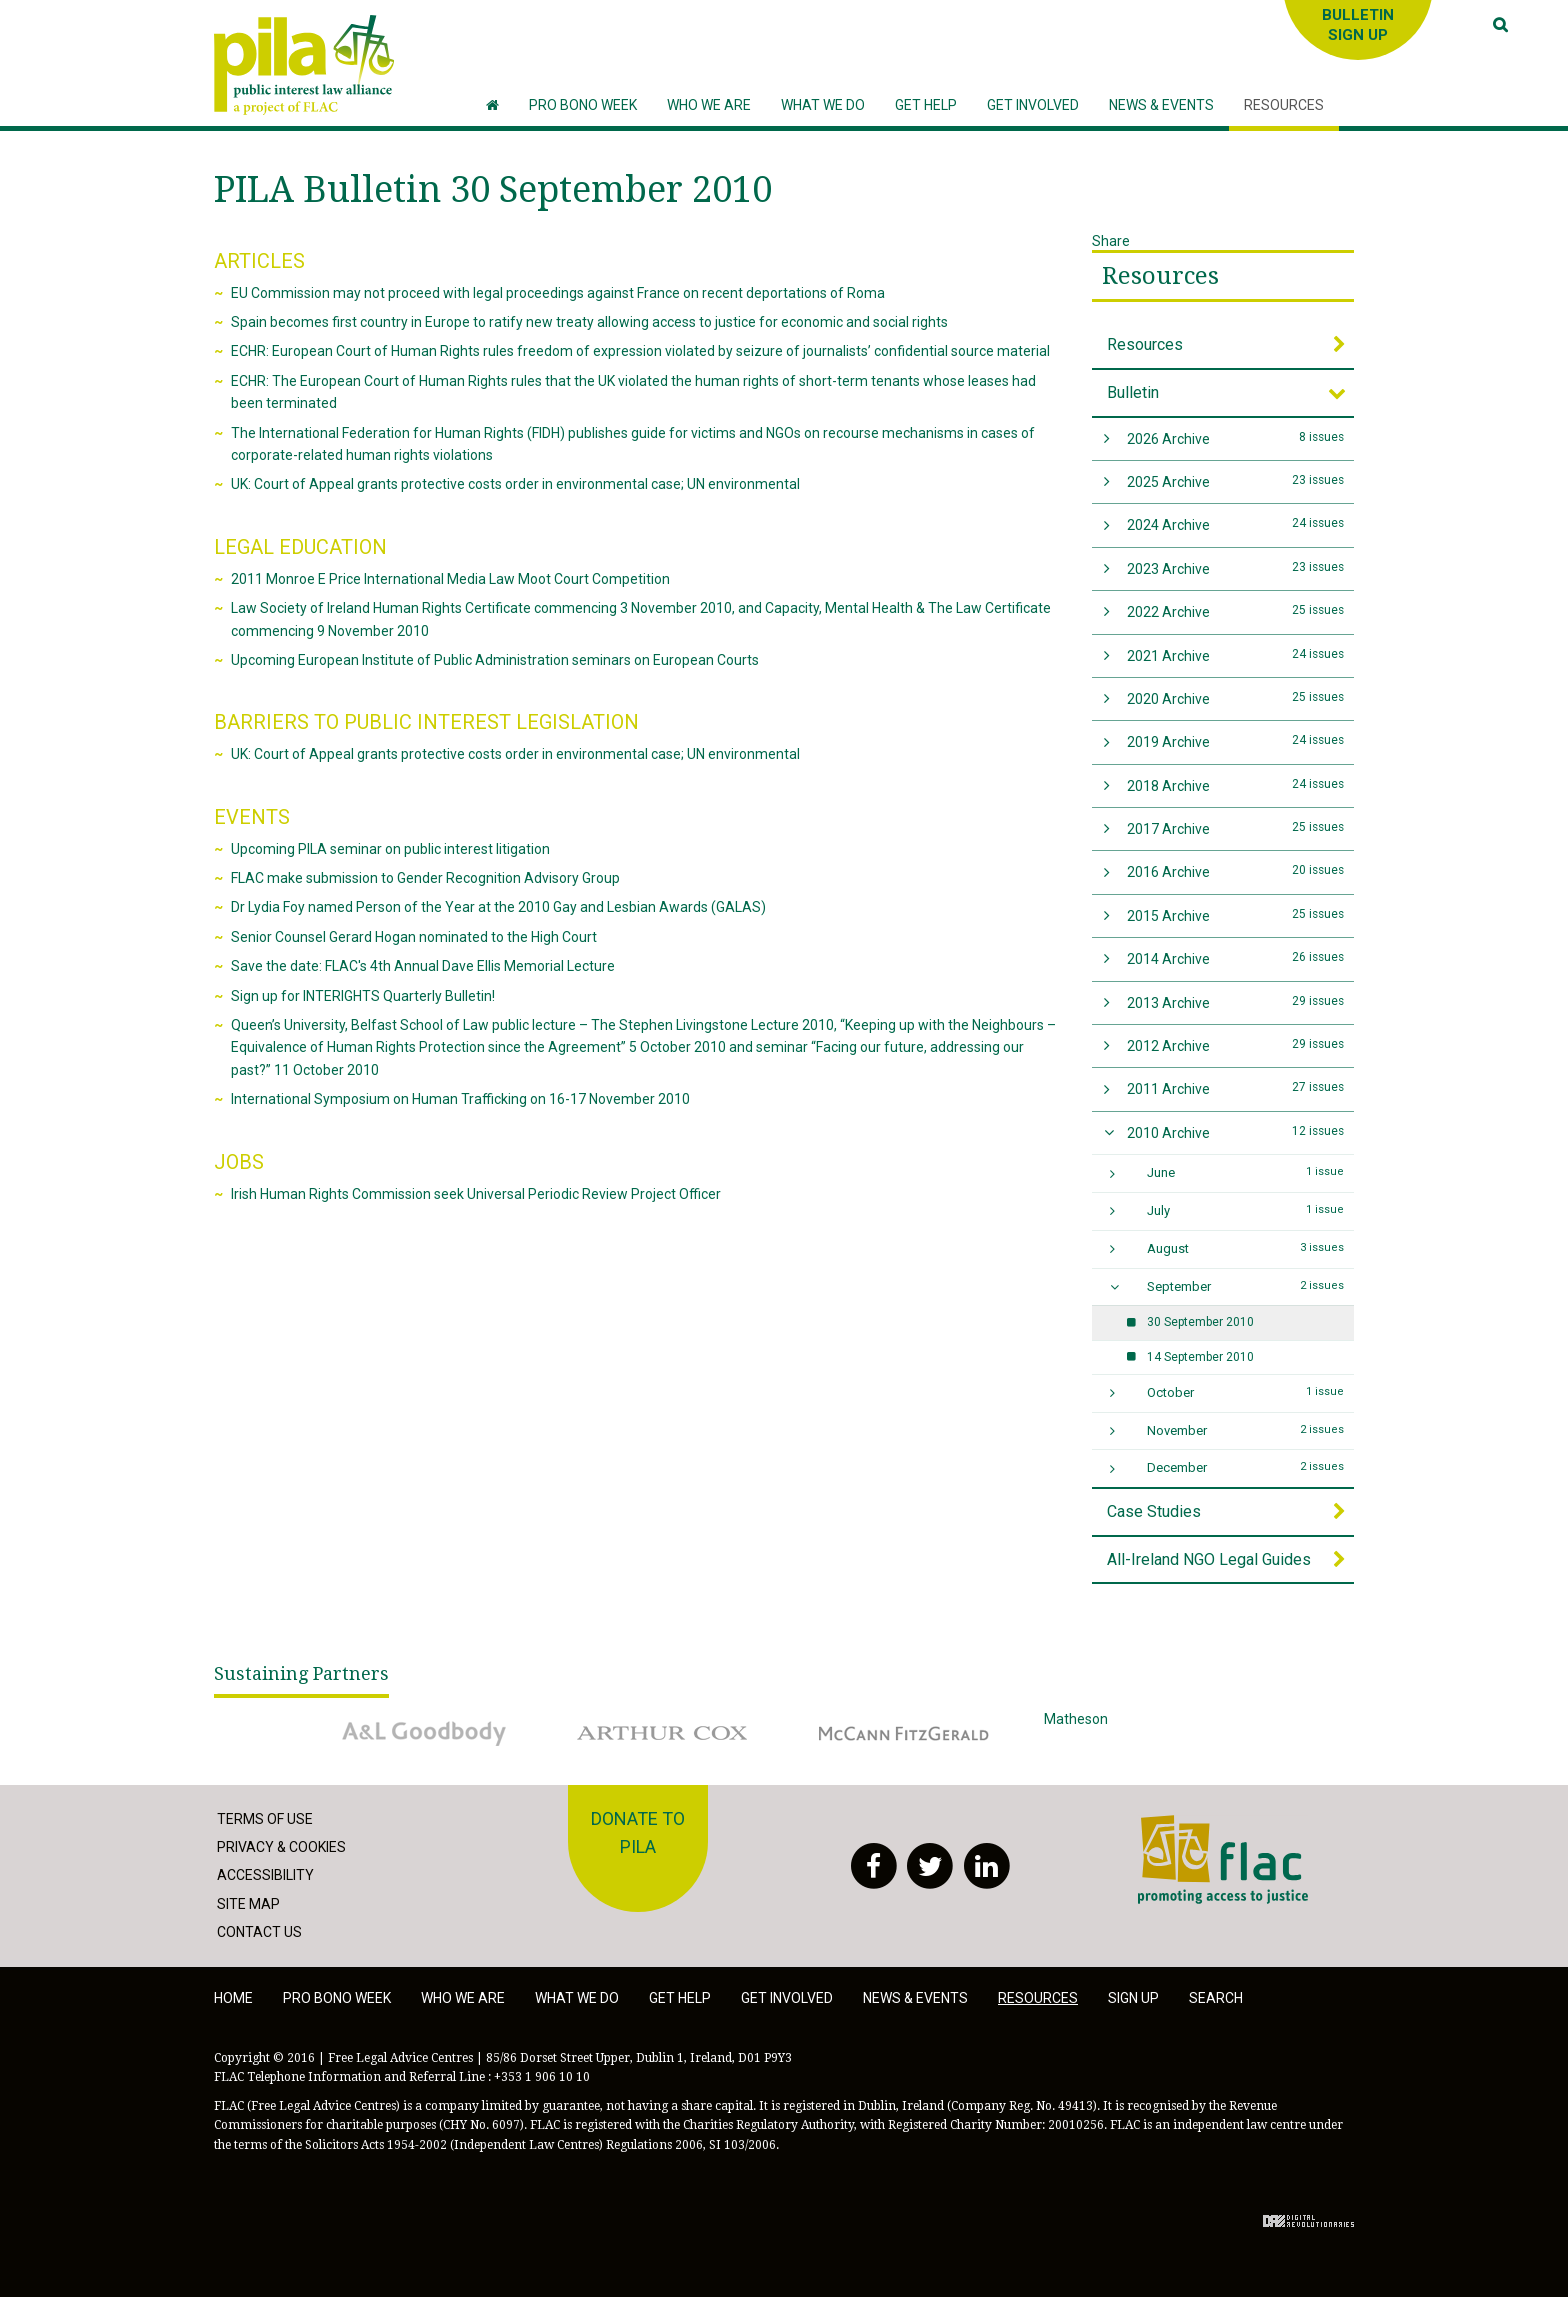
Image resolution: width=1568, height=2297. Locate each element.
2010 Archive (1236, 1131)
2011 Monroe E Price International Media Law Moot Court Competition (450, 579)
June (1246, 1172)
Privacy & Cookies (281, 1847)
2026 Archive (1236, 437)
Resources (1160, 276)
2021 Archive (1236, 654)
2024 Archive (1236, 523)
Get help (680, 1998)
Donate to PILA (638, 1833)
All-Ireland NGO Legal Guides (1209, 1559)
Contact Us (259, 1932)
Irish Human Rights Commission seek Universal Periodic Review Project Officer (476, 1194)
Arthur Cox (664, 1733)
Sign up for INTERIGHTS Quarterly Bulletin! (363, 996)
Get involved (787, 1998)
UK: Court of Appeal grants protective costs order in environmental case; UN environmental (515, 484)
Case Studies (1154, 1511)
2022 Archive (1236, 610)
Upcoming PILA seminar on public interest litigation (390, 849)
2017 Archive (1236, 827)
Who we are (463, 1998)
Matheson (1144, 1733)
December (1246, 1467)
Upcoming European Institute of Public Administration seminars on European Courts (495, 660)
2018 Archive (1236, 784)
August (1246, 1248)
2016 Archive (1236, 870)
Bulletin (1133, 392)
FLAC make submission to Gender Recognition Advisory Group (425, 878)
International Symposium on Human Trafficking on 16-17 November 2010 (460, 1099)
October (1246, 1392)
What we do (577, 1998)
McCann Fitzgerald (904, 1733)
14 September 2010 (1200, 1357)
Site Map (248, 1904)
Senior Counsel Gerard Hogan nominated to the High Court (414, 937)
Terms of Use (265, 1819)
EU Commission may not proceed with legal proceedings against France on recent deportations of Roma (558, 293)
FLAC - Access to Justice (1223, 1860)
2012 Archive (1236, 1044)
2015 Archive (1236, 914)
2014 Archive (1236, 957)
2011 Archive (1236, 1087)
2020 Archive (1236, 697)
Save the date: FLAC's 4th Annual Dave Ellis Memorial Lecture (423, 966)
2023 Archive (1236, 567)
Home (233, 1998)
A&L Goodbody (424, 1733)
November (1246, 1430)
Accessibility (265, 1875)
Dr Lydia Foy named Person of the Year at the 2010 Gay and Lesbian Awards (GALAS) (498, 907)
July (1246, 1210)
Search (1216, 1998)
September (1246, 1286)
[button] (709, 105)
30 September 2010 (1200, 1322)
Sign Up (1133, 1998)
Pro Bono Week (337, 1998)
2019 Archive (1236, 740)
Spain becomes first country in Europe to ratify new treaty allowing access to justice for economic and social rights (589, 322)
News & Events (915, 1998)
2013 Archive (1236, 1001)
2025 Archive (1236, 480)
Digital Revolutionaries (1308, 2221)
